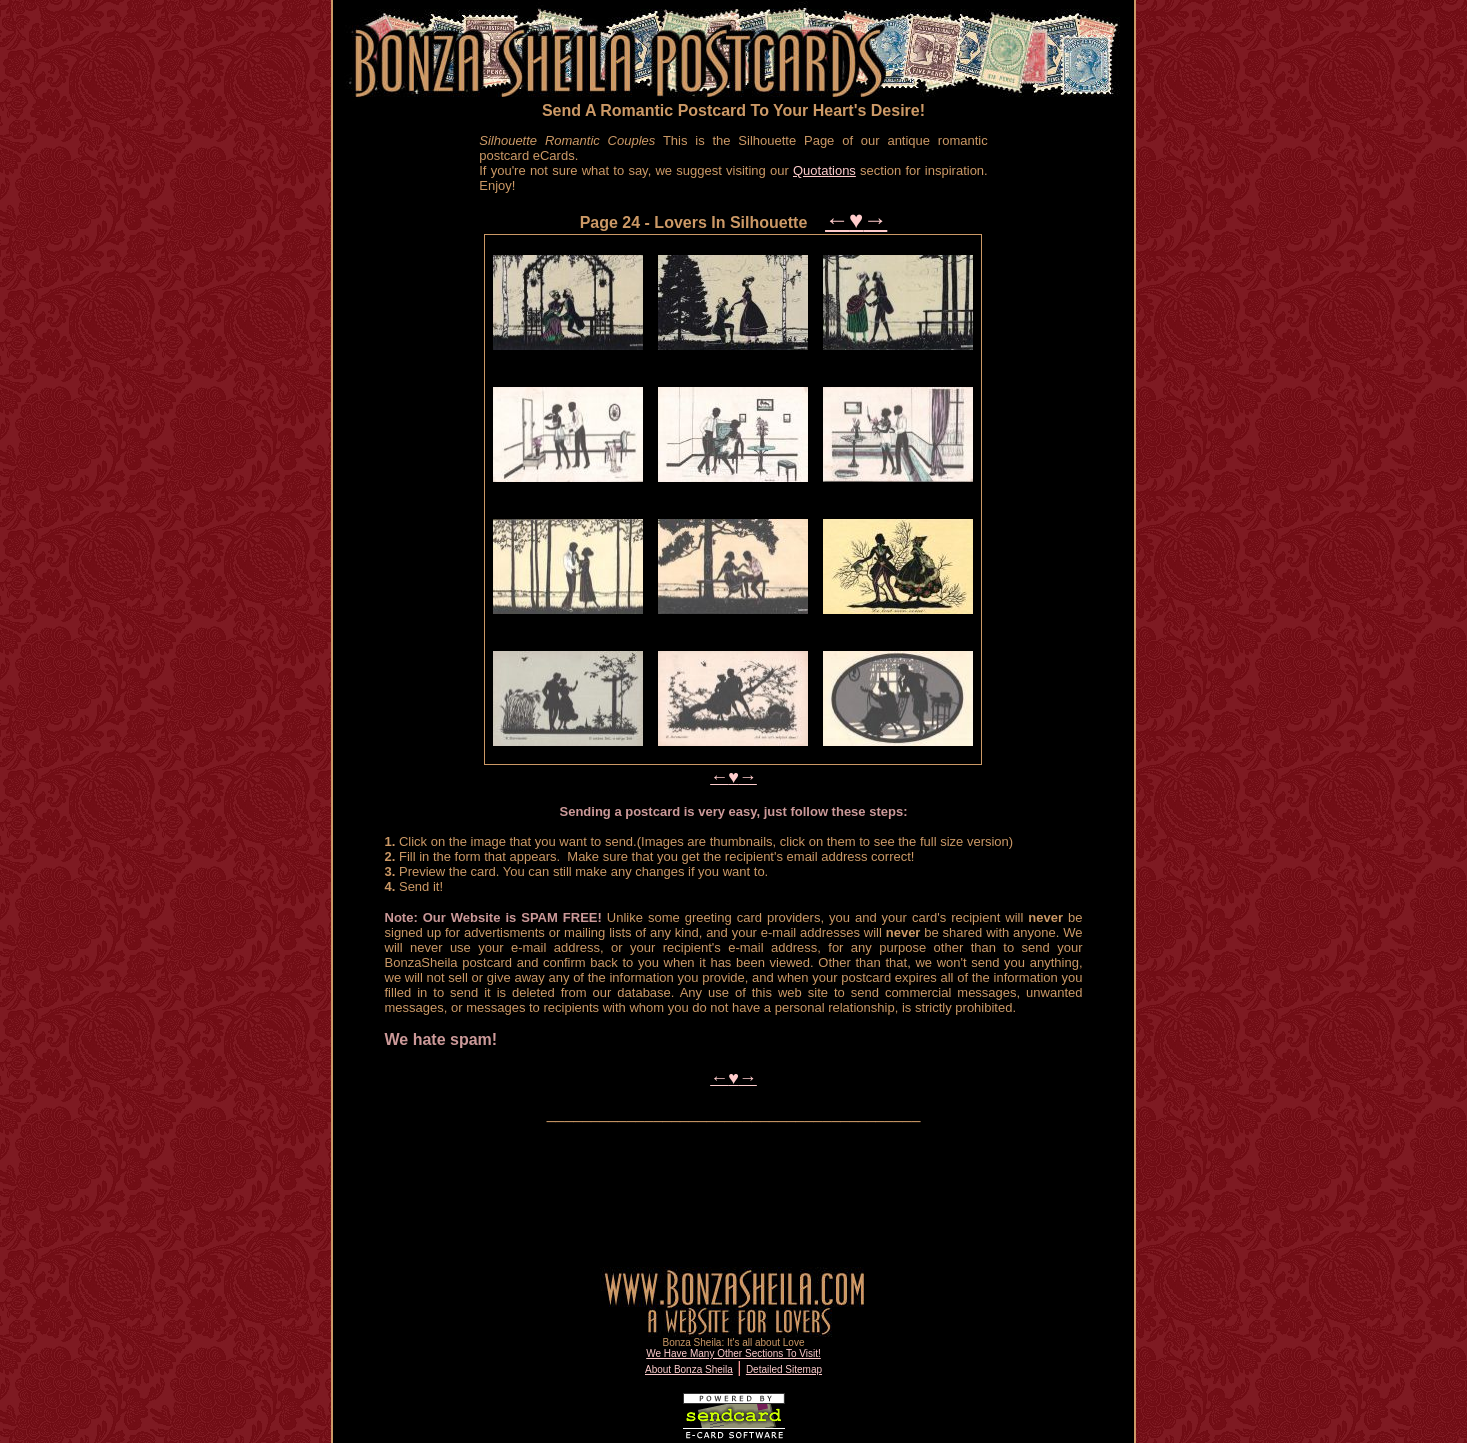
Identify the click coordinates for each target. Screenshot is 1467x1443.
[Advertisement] (411, 438)
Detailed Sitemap (784, 1369)
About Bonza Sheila (689, 1369)
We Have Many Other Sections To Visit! (733, 1353)
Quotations (824, 170)
